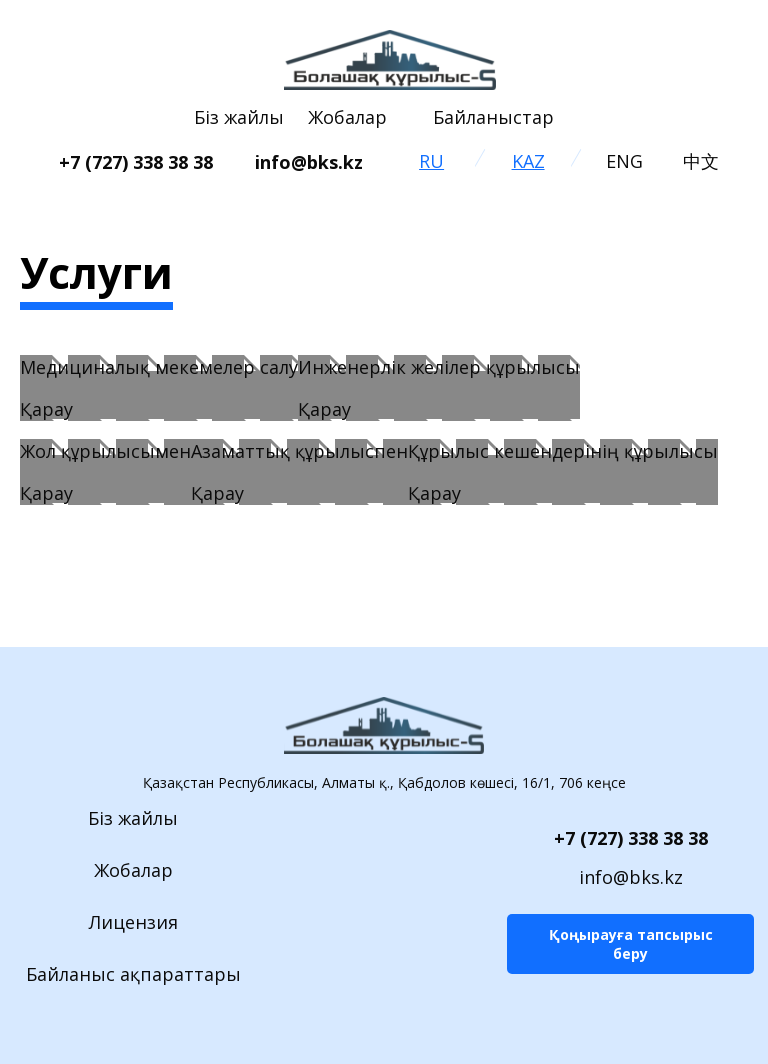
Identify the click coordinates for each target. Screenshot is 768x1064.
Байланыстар (493, 117)
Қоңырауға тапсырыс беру (631, 944)
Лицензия (133, 922)
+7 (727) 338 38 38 (631, 838)
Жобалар (347, 117)
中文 (701, 161)
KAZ (528, 161)
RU (431, 161)
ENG (624, 161)
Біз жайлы (239, 117)
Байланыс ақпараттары (133, 974)
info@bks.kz (631, 877)
